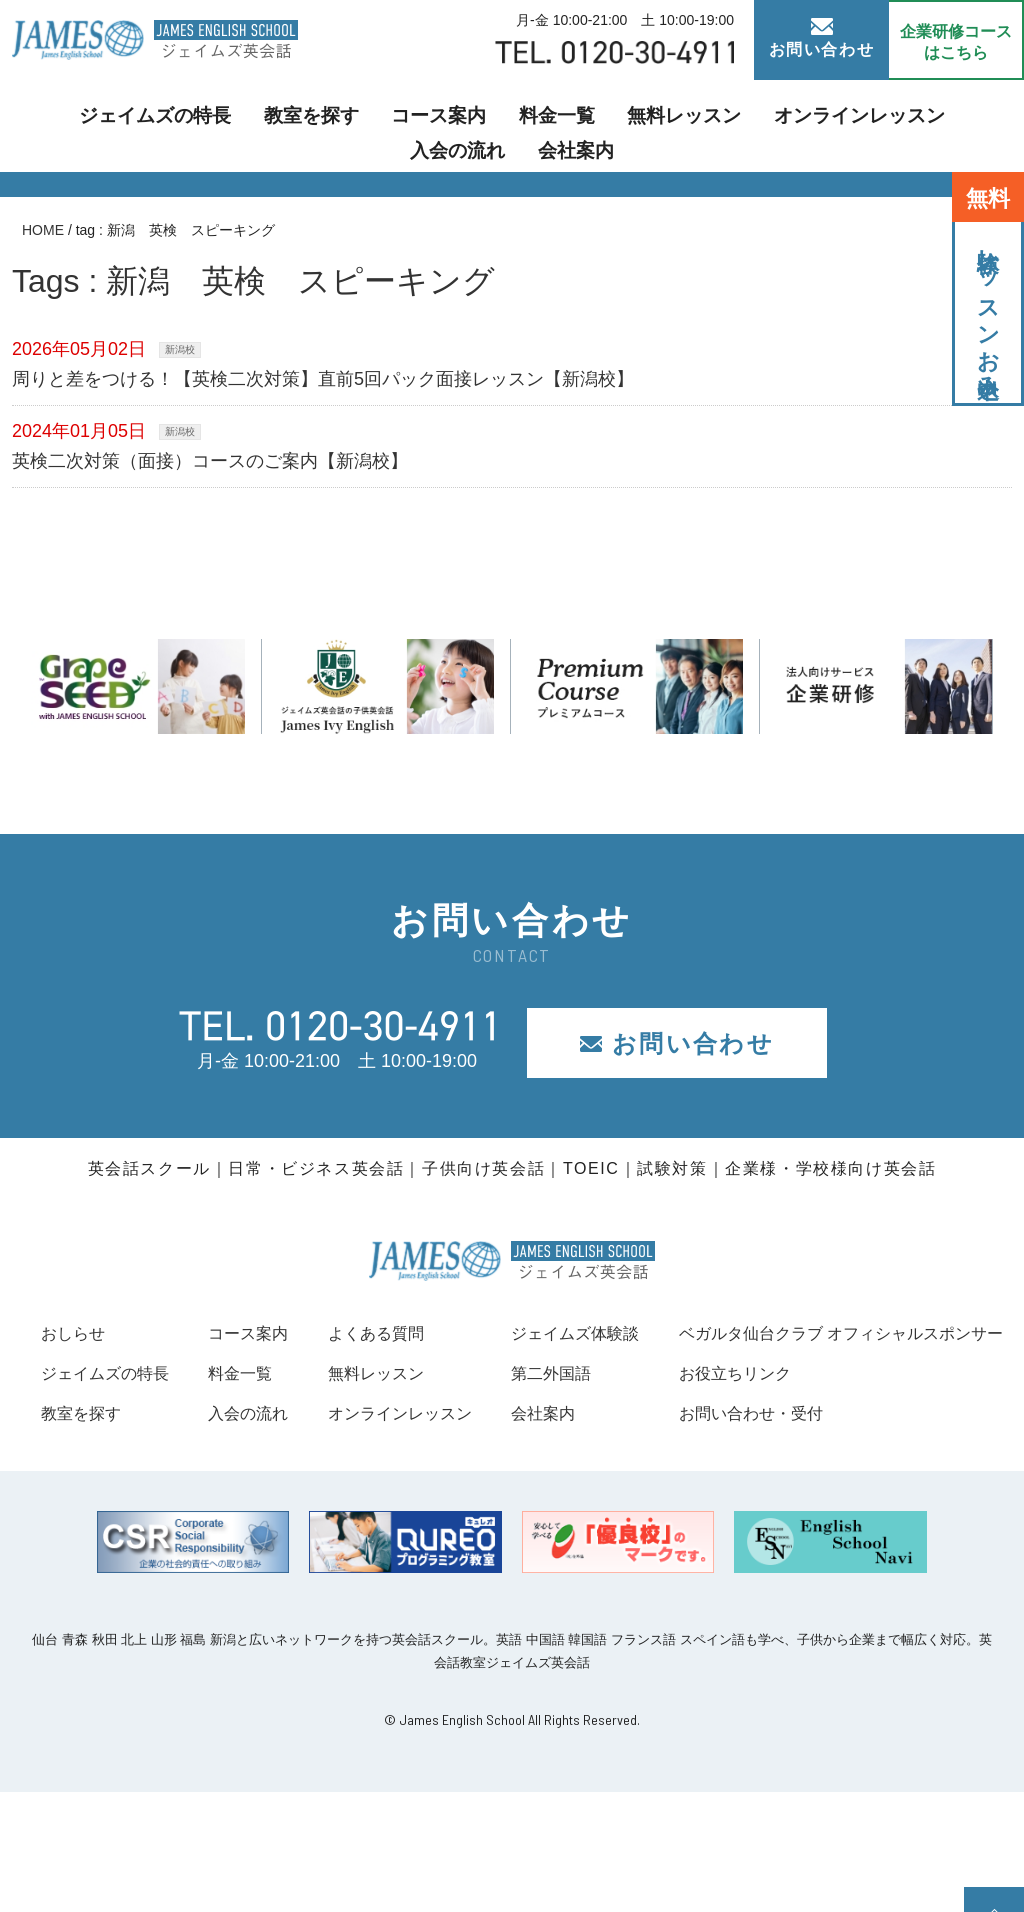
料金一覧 (448, 125)
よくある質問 (610, 1333)
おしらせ (77, 1333)
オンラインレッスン (713, 125)
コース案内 (343, 125)
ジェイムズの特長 (94, 125)
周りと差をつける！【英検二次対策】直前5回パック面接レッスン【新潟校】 (323, 379)
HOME (43, 230)
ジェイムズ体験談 (931, 1333)
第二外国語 (904, 1373)
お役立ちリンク (104, 1493)
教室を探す (231, 125)
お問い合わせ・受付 (122, 1534)
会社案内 (962, 125)
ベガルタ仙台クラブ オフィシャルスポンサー (223, 1453)
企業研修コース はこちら (956, 42)
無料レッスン (560, 125)
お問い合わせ (822, 38)
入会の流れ (857, 125)
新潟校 (180, 349)
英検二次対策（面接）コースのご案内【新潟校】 (210, 461)
